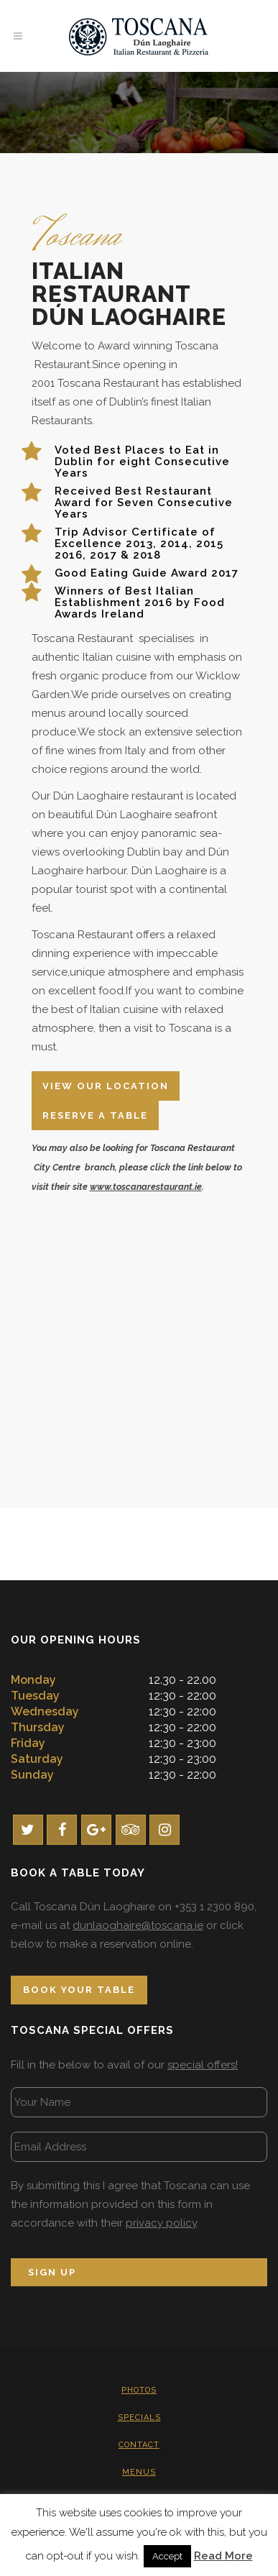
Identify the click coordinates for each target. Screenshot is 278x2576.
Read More (223, 2555)
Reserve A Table (95, 1115)
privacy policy (161, 2223)
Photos (139, 2390)
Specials (139, 2417)
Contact (139, 2444)
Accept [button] (167, 2556)
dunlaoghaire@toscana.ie (138, 1925)
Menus (139, 2472)
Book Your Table (79, 1989)
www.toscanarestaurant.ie (146, 1186)
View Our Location (105, 1086)
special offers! (202, 2064)
